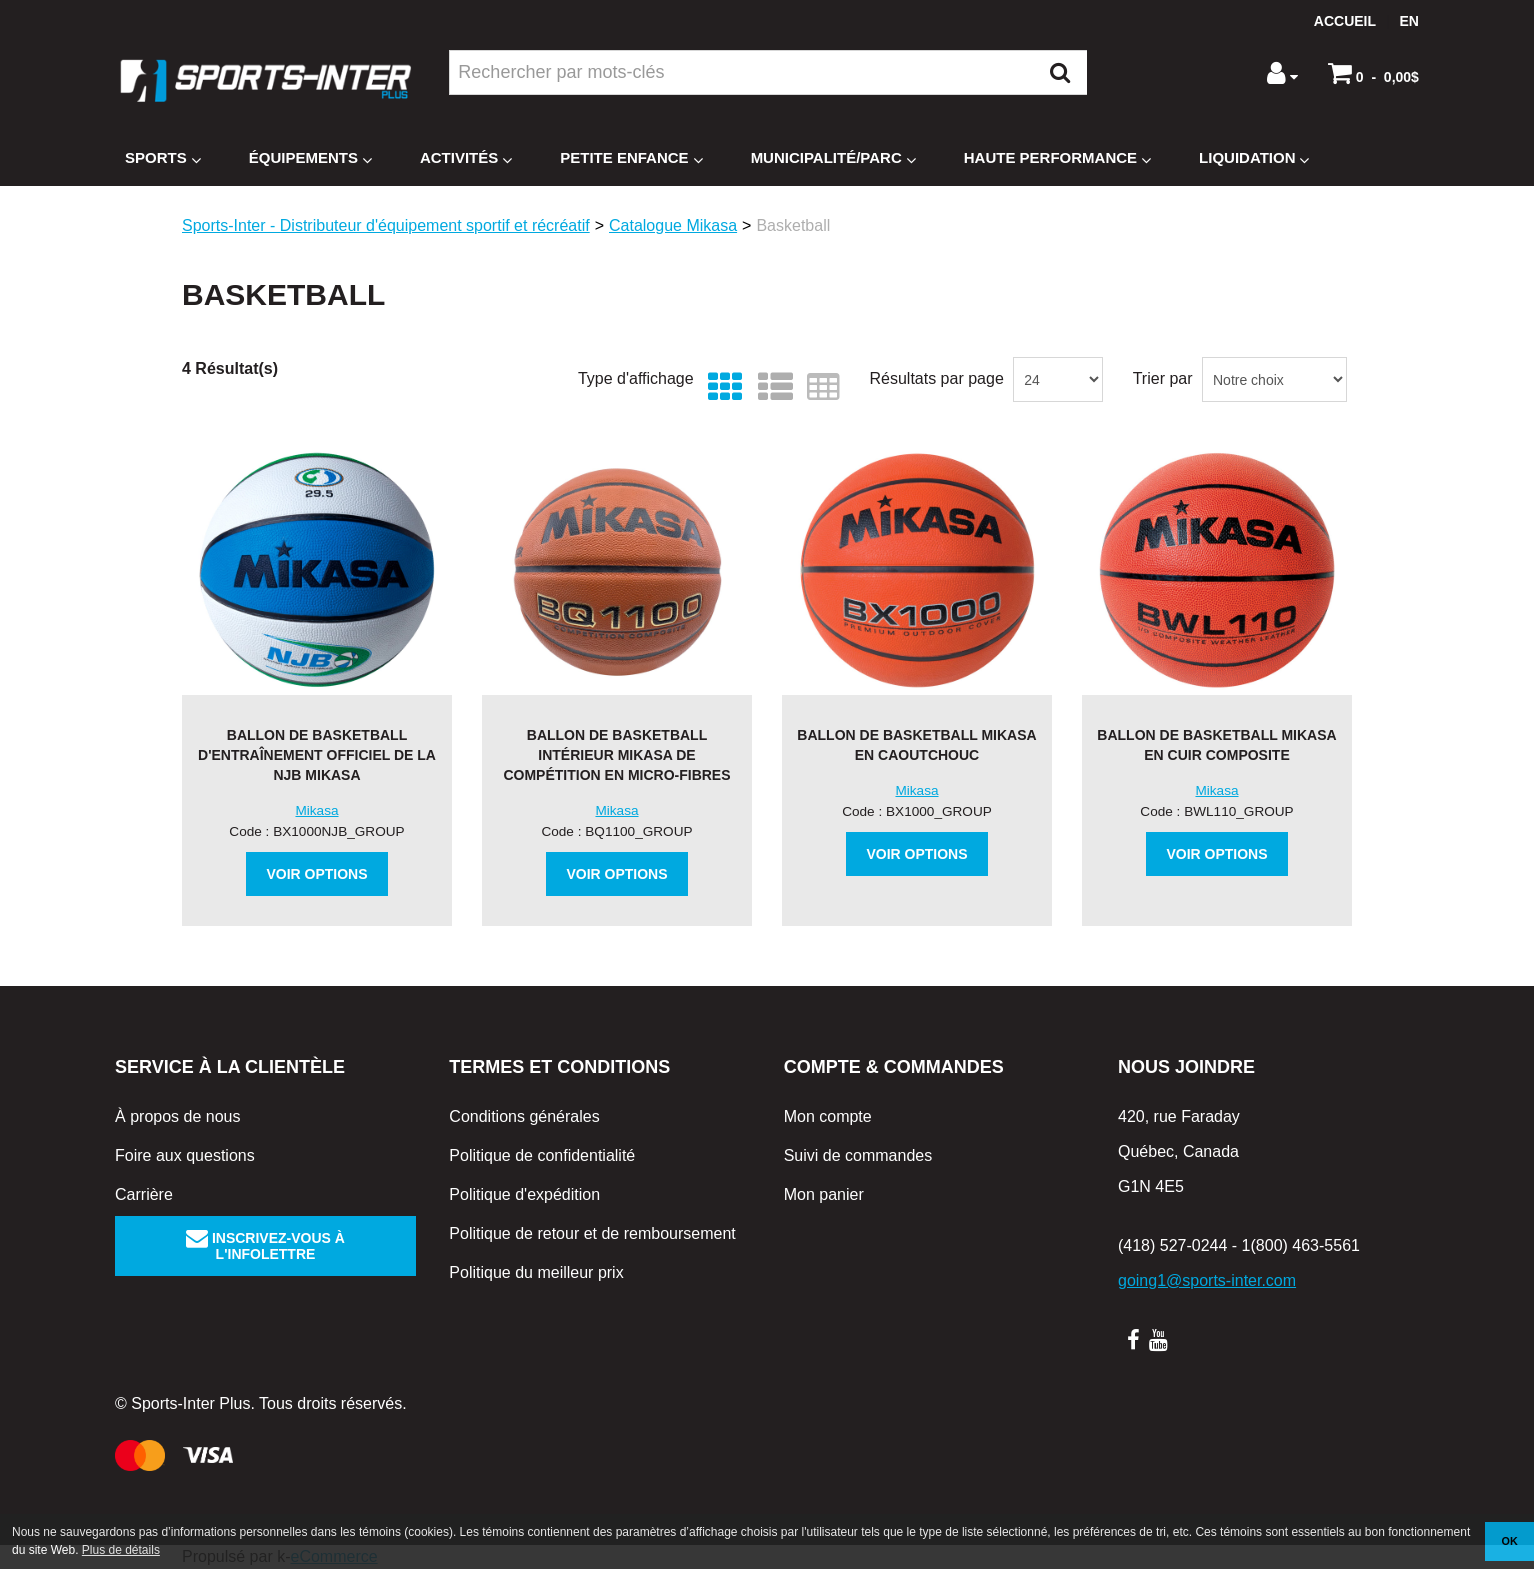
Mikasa (316, 810)
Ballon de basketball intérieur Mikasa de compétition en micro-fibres (616, 755)
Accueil (1345, 21)
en (1409, 21)
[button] (1373, 73)
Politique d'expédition (524, 1194)
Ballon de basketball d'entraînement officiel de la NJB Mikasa (317, 755)
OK (1510, 1541)
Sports (163, 158)
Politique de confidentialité (542, 1155)
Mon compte (828, 1116)
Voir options (316, 874)
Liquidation (1254, 158)
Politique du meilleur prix (536, 1272)
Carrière (144, 1194)
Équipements (310, 158)
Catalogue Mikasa (673, 225)
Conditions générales (524, 1116)
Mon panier (824, 1194)
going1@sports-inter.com (1207, 1280)
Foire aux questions (185, 1155)
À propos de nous (177, 1116)
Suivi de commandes (858, 1155)
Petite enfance (631, 158)
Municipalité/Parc (833, 158)
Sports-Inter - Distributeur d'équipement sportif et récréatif (386, 225)
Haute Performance (1057, 158)
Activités (466, 158)
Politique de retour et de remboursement (592, 1233)
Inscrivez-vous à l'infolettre (265, 1246)
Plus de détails (121, 1550)
